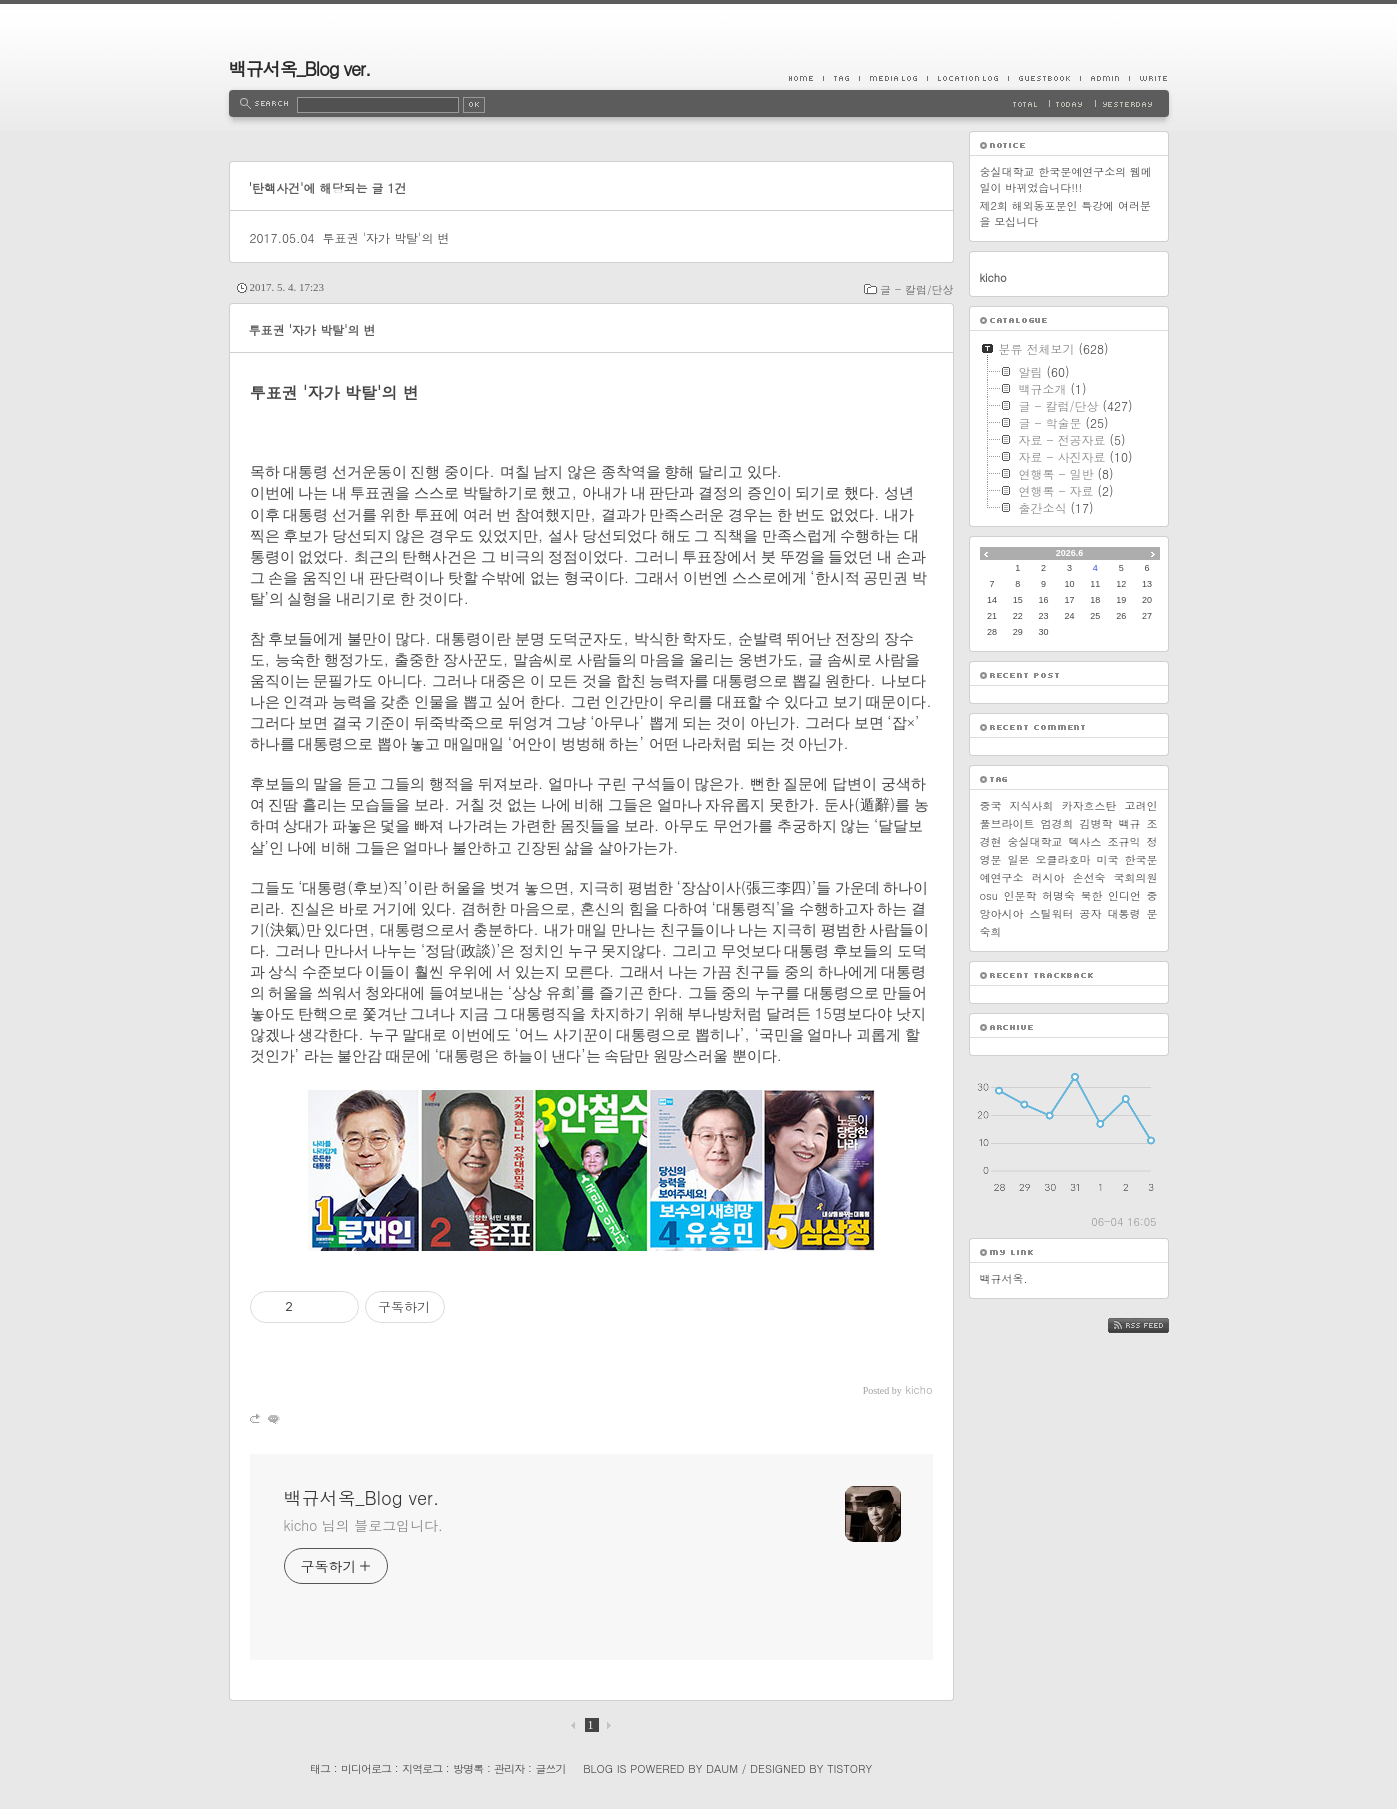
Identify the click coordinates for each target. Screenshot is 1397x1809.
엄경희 (1057, 823)
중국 (991, 805)
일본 (1019, 859)
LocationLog (967, 78)
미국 (1108, 859)
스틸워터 (1052, 913)
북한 (1091, 895)
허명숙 (1058, 895)
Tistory (849, 1768)
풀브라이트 (1007, 823)
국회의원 (1136, 877)
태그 (320, 1768)
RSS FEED (1153, 1325)
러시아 (1048, 877)
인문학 (1019, 895)
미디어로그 (366, 1768)
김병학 (1096, 823)
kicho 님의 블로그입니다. (363, 1525)
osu (989, 895)
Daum (722, 1768)
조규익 (1124, 841)
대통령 (1124, 913)
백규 (1130, 823)
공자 (1091, 913)
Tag (841, 78)
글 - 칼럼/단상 (916, 289)
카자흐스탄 (1089, 805)
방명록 (468, 1768)
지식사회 (1032, 805)
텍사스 (1085, 841)
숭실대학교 (1035, 841)
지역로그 (422, 1768)
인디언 (1124, 895)
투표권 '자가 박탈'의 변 (385, 237)
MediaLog (893, 78)
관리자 (509, 1768)
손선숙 (1089, 877)
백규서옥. (1004, 1278)
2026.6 (1070, 553)
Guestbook (1044, 78)
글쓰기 (550, 1768)
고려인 (1141, 805)
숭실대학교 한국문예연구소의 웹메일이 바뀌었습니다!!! (1066, 179)
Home (806, 78)
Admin (1104, 78)
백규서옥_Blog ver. (300, 68)
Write (1149, 78)
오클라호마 (1063, 859)
